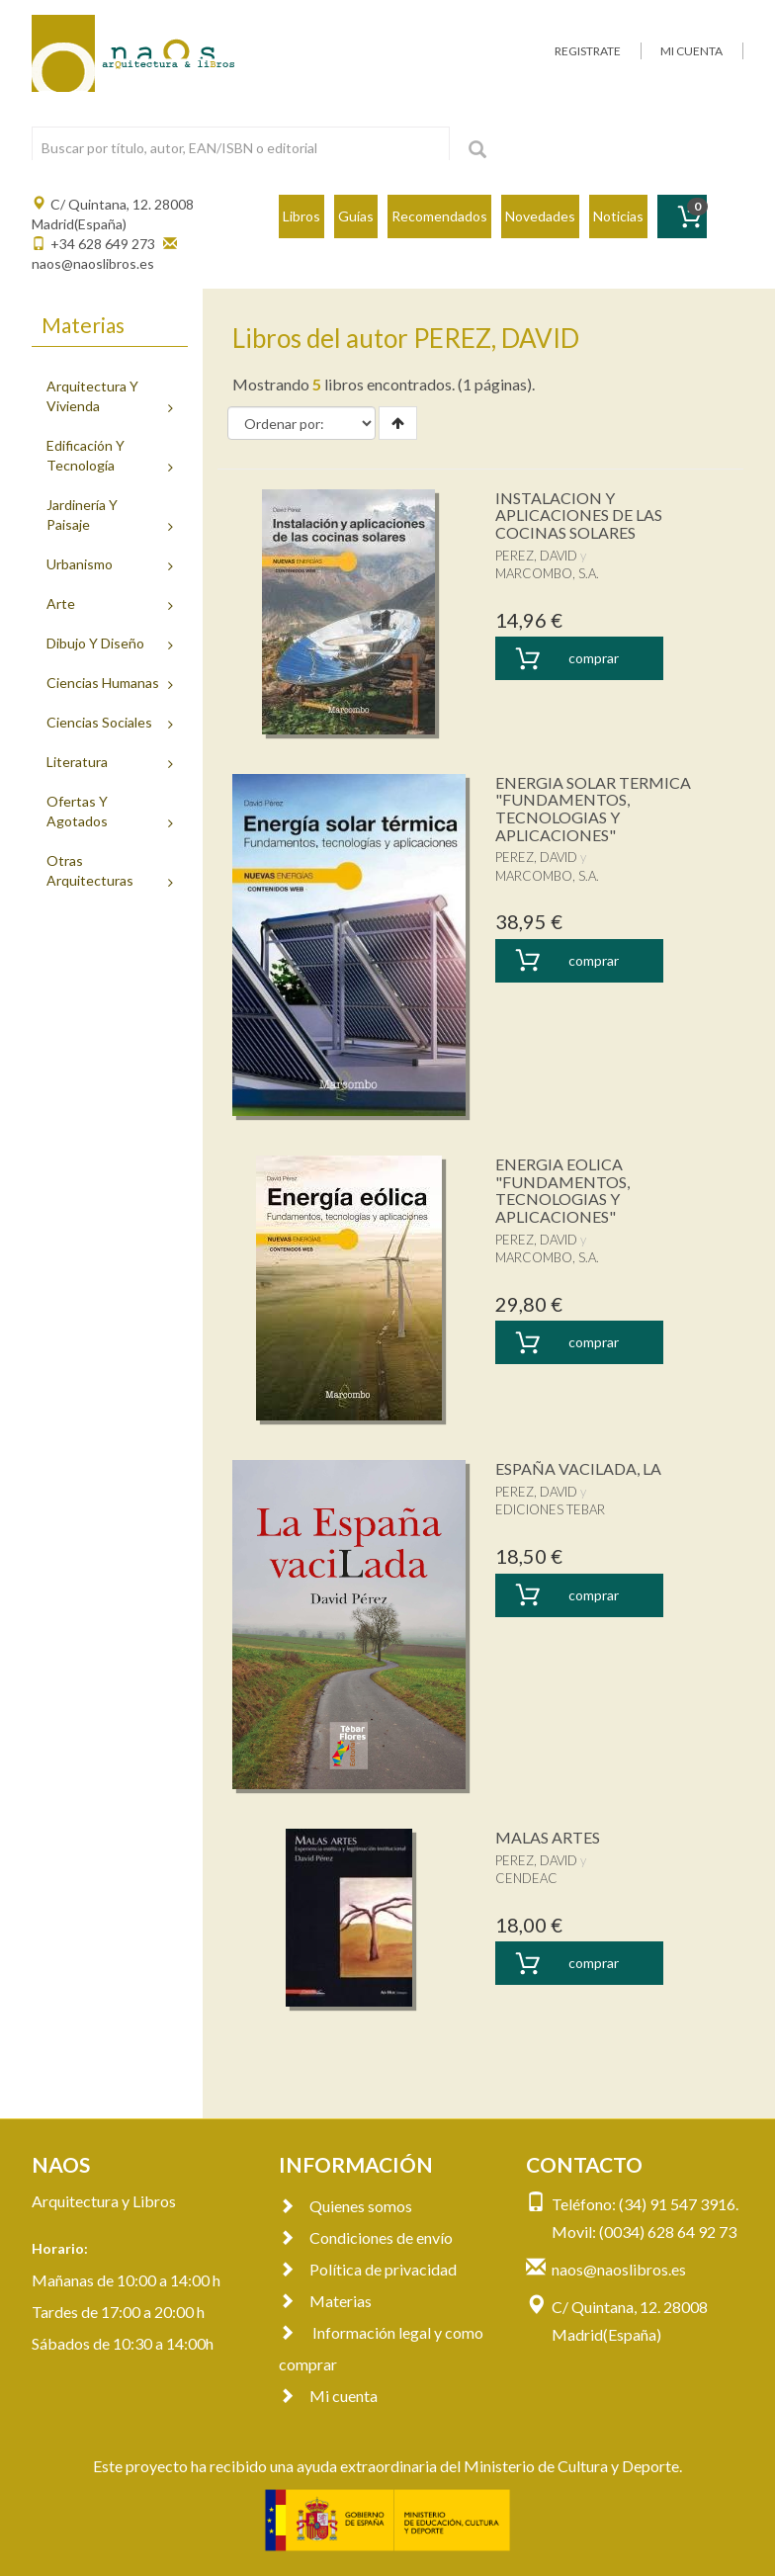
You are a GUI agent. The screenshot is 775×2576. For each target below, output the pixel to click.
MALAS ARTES (547, 1837)
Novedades (540, 216)
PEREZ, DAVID (536, 555)
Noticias (618, 216)
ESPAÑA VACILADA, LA (578, 1468)
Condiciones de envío (366, 2237)
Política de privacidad (368, 2269)
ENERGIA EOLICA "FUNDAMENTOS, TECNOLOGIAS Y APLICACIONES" (562, 1190)
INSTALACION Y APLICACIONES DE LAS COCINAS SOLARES (578, 515)
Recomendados (439, 216)
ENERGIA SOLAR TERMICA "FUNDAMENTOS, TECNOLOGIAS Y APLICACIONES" (593, 808)
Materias (325, 2300)
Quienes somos (345, 2205)
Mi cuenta (328, 2395)
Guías (356, 216)
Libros (301, 216)
